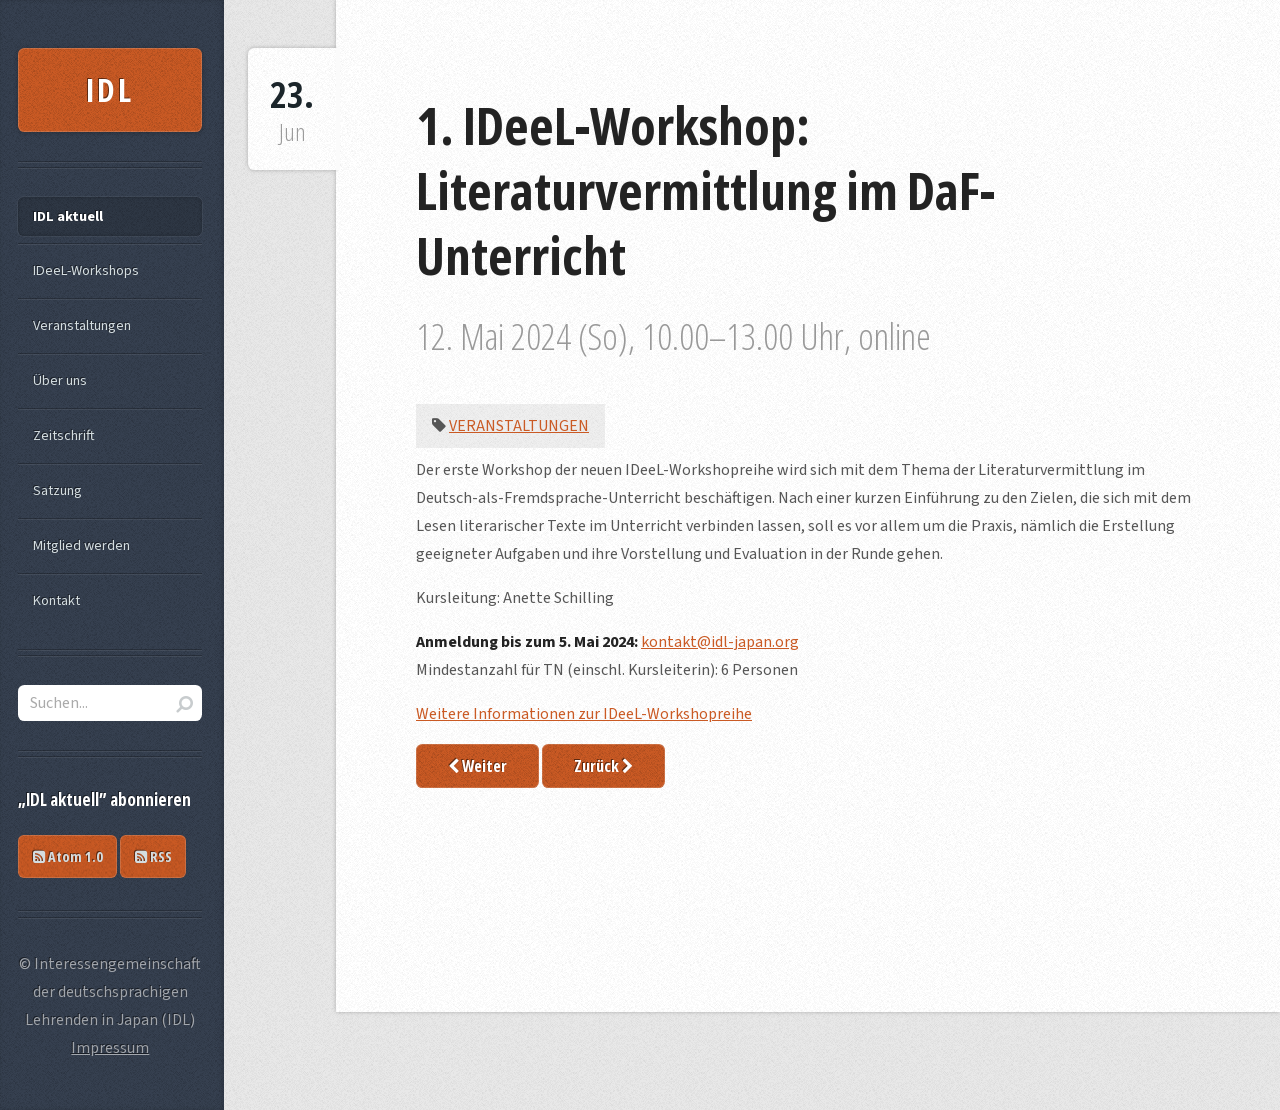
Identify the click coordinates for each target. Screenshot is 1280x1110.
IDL (110, 89)
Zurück (603, 766)
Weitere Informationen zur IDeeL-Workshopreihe (584, 714)
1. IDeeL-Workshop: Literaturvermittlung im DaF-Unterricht (705, 189)
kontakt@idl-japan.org (720, 642)
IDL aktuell (68, 216)
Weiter (477, 766)
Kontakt (56, 600)
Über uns (60, 380)
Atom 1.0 (68, 856)
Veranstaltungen (519, 426)
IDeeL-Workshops (86, 270)
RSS (153, 856)
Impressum (110, 1048)
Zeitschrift (64, 435)
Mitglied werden (81, 545)
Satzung (57, 490)
